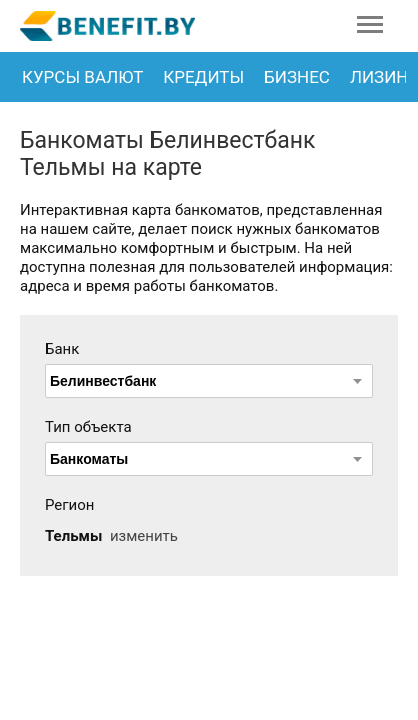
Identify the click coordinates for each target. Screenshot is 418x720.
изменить (144, 536)
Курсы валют (82, 77)
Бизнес (297, 77)
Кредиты (203, 77)
